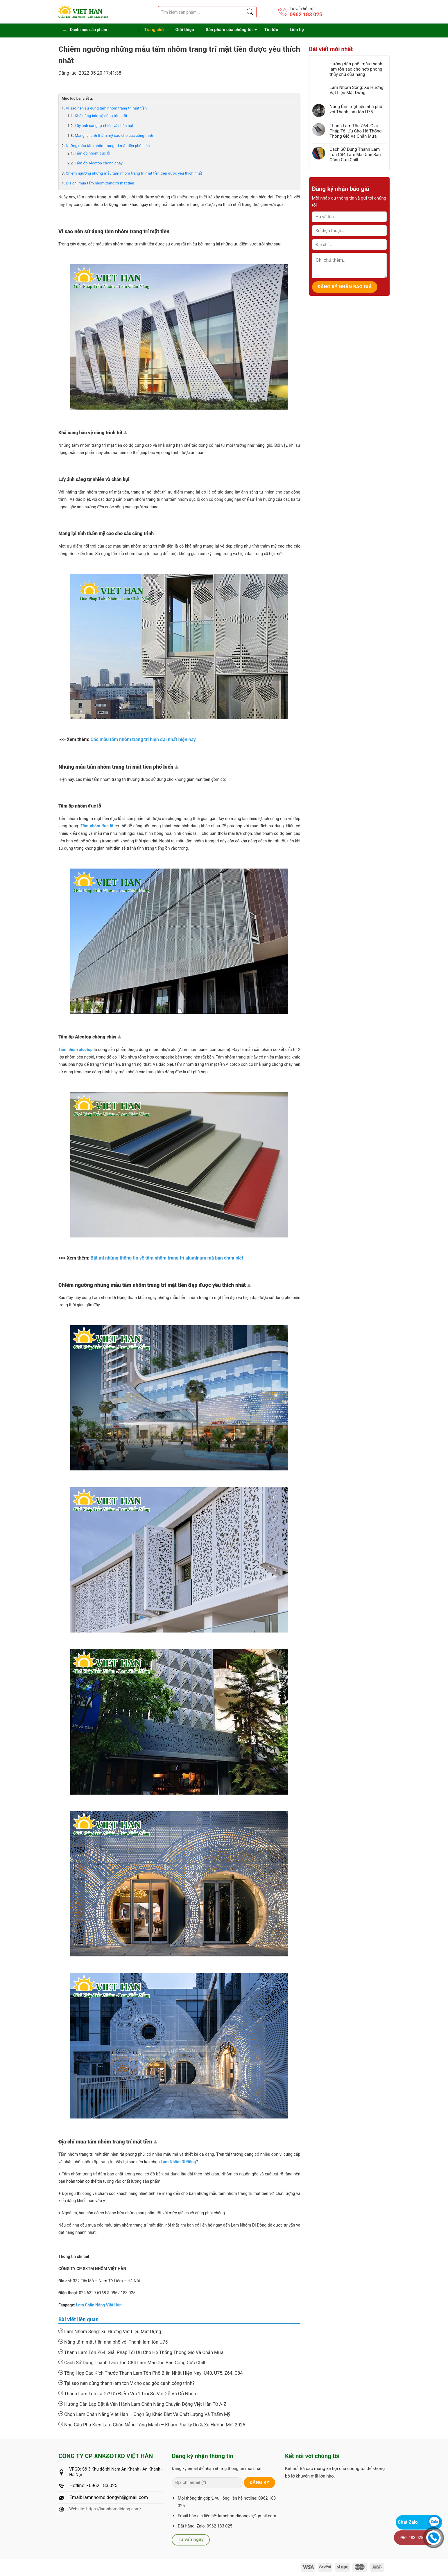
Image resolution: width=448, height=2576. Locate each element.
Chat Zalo (408, 2522)
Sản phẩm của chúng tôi (229, 29)
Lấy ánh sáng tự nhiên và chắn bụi (104, 125)
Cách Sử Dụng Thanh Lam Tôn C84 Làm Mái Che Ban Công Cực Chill (131, 2362)
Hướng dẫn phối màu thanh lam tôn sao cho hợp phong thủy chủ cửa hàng (355, 69)
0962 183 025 (306, 14)
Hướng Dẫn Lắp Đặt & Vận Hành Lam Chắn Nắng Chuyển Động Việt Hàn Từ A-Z (142, 2404)
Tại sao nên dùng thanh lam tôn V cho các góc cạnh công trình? (126, 2383)
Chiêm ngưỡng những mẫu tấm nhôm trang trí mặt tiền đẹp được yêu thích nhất (134, 173)
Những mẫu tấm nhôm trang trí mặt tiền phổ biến (108, 145)
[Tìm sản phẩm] (207, 12)
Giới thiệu (184, 29)
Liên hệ (297, 29)
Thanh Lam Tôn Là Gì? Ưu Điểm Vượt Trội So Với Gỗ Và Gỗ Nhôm (128, 2393)
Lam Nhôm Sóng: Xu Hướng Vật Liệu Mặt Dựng (109, 2331)
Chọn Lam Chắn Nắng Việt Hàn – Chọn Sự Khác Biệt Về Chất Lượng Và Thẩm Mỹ (144, 2414)
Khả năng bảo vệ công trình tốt (101, 116)
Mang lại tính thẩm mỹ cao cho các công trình (114, 135)
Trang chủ (154, 29)
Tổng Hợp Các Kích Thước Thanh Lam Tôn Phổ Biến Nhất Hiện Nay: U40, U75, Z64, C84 (150, 2373)
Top (126, 433)
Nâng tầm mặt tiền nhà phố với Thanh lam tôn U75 (113, 2342)
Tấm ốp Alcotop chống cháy (99, 163)
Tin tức (271, 29)
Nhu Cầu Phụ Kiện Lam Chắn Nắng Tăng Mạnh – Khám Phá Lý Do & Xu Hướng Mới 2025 (151, 2425)
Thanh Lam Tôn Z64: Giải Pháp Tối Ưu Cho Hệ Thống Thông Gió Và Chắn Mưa (141, 2352)
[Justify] (249, 12)
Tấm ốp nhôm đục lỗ (92, 153)
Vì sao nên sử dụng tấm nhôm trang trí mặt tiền (106, 108)
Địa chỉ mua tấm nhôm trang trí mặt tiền (100, 183)
